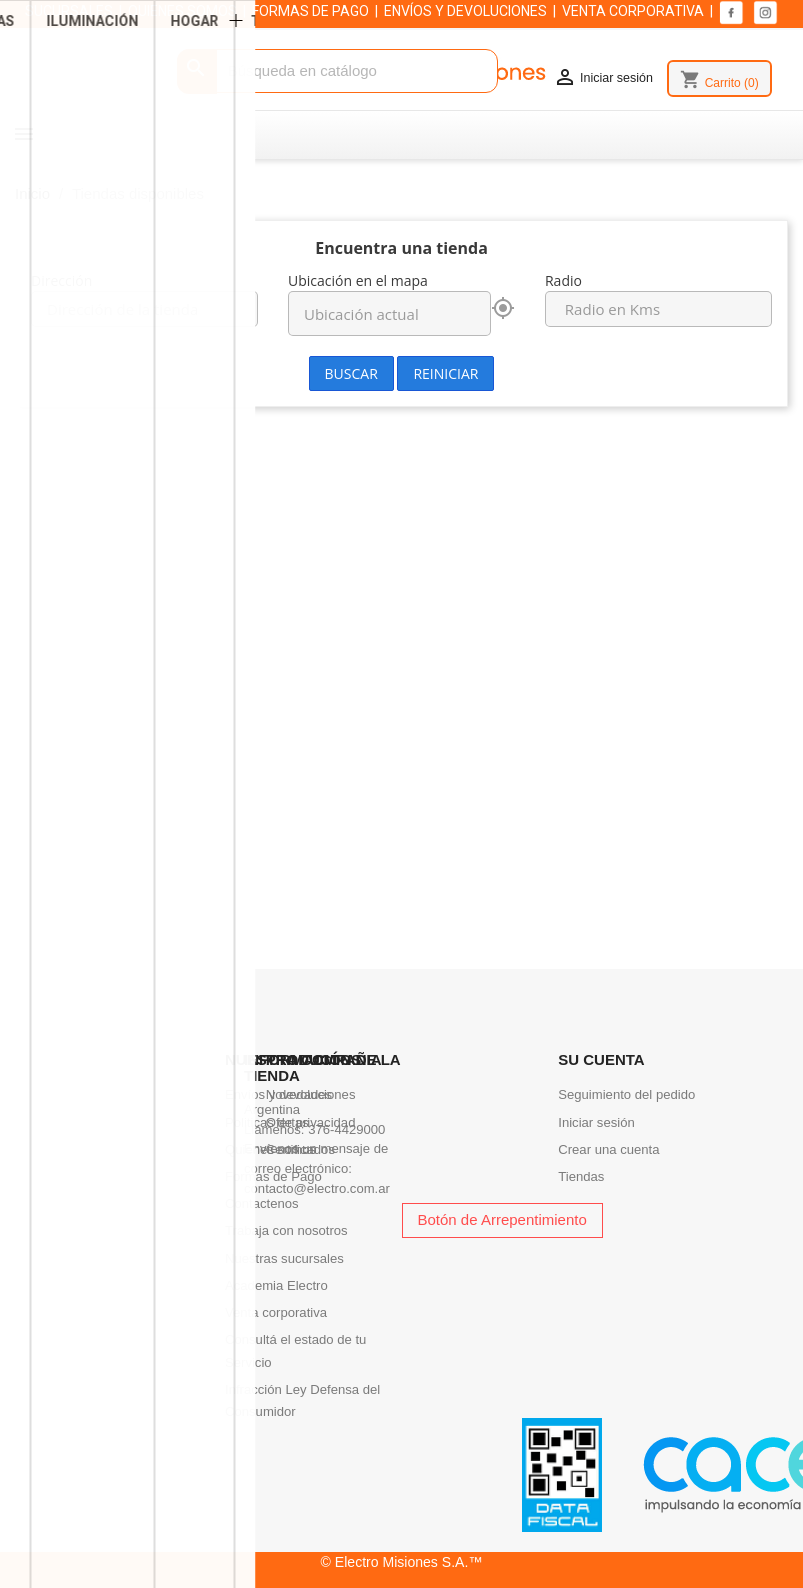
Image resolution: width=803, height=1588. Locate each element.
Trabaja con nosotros (286, 1230)
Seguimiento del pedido (626, 1094)
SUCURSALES (69, 11)
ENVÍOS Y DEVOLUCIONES (465, 11)
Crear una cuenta (608, 1149)
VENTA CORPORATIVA (633, 11)
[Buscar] (337, 71)
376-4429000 (346, 1129)
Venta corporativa (276, 1312)
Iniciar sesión (596, 1122)
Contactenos (262, 1203)
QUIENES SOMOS (182, 11)
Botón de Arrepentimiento (502, 1219)
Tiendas (581, 1176)
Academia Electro (276, 1285)
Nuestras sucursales (284, 1258)
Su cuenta (601, 1059)
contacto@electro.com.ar (317, 1188)
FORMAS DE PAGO (310, 11)
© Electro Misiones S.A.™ (402, 1562)
